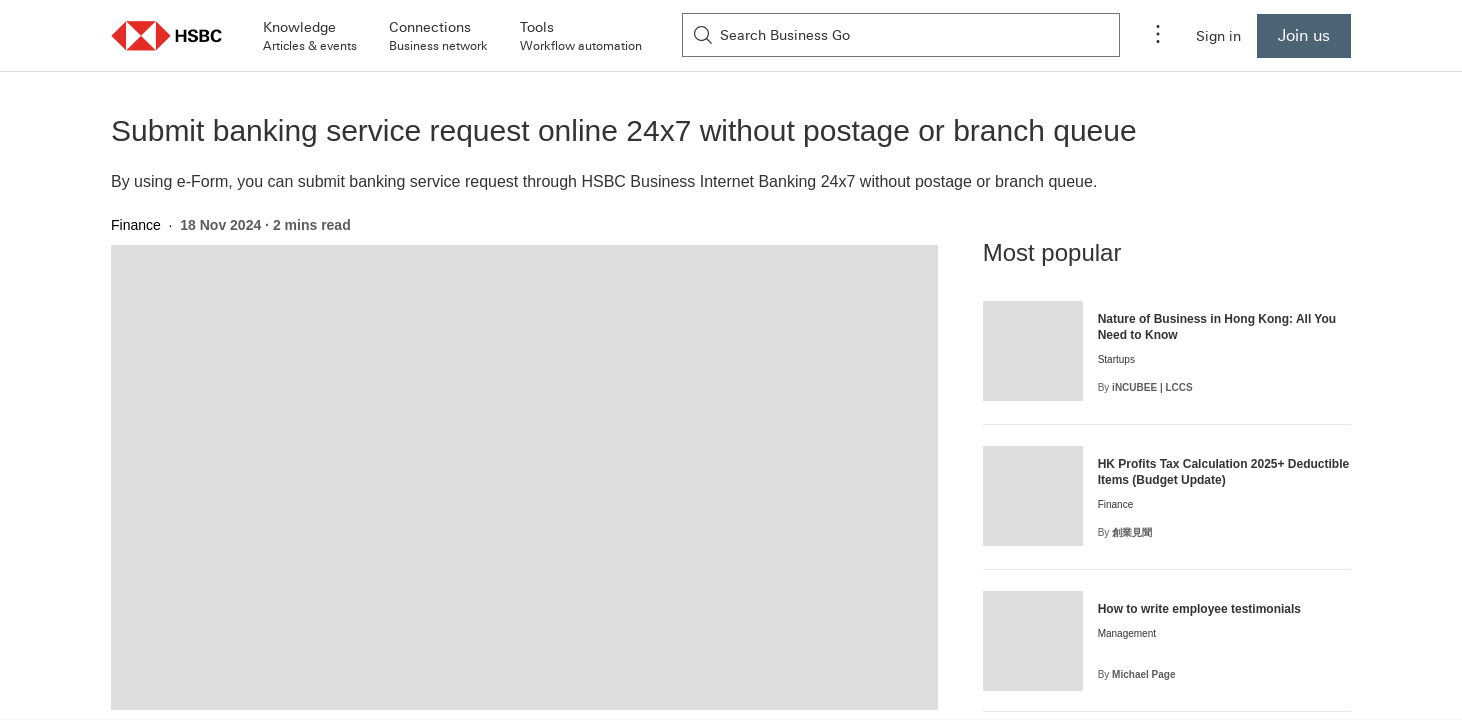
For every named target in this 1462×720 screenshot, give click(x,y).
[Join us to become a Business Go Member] (1304, 36)
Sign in (1218, 36)
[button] (167, 35)
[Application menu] (1158, 36)
